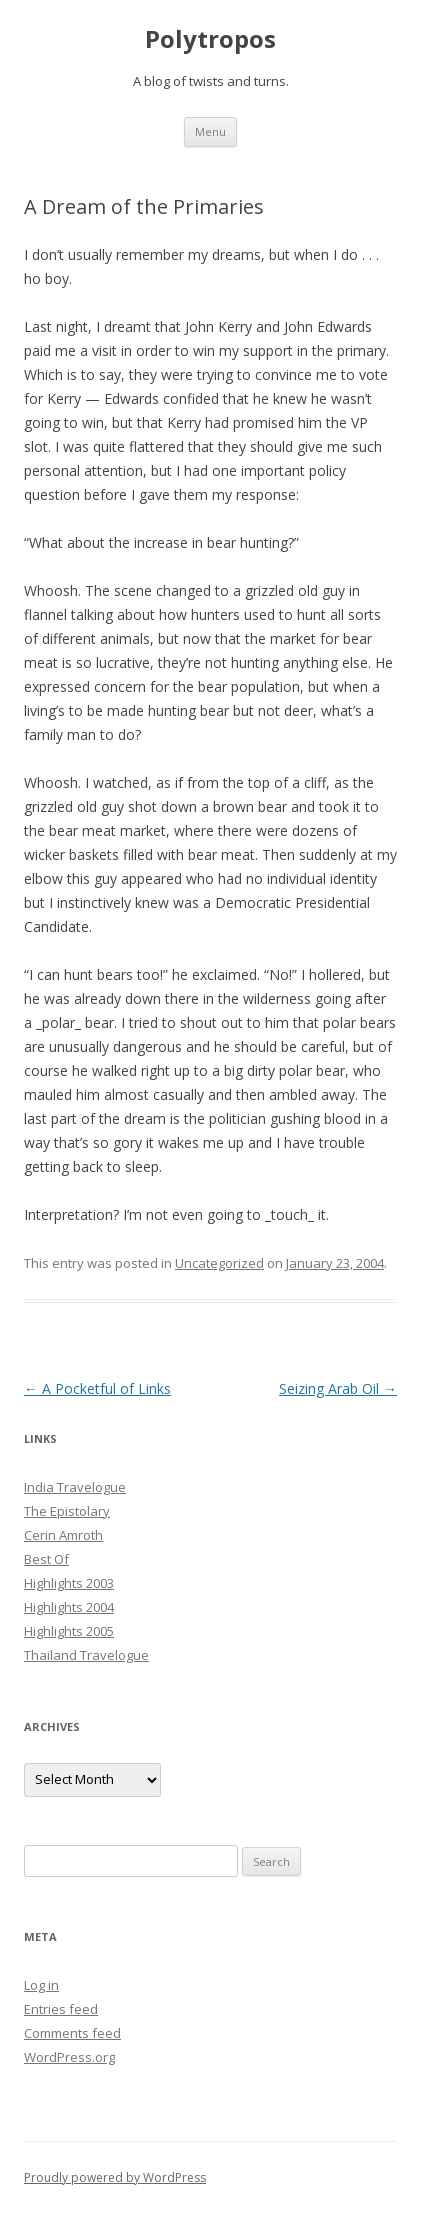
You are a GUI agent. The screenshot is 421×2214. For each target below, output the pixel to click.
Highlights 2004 (69, 1607)
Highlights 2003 (69, 1583)
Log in (41, 1985)
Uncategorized (219, 1263)
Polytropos (210, 39)
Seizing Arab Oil (338, 1388)
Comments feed (72, 2033)
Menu (210, 131)
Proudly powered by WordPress (115, 2177)
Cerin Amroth (63, 1535)
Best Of (46, 1559)
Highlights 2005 (69, 1631)
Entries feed (61, 2009)
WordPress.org (69, 2057)
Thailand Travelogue (86, 1655)
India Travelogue (75, 1487)
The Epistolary (67, 1511)
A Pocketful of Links (97, 1388)
